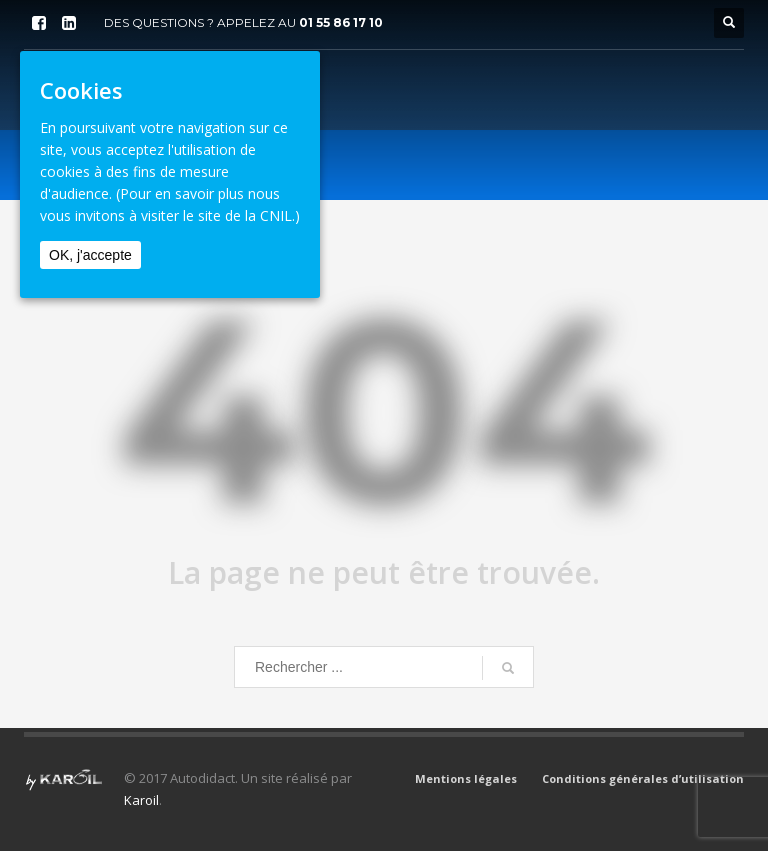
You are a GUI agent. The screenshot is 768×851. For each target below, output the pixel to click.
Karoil (141, 800)
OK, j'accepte (90, 255)
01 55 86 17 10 (341, 22)
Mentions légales (466, 778)
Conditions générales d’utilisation (643, 778)
